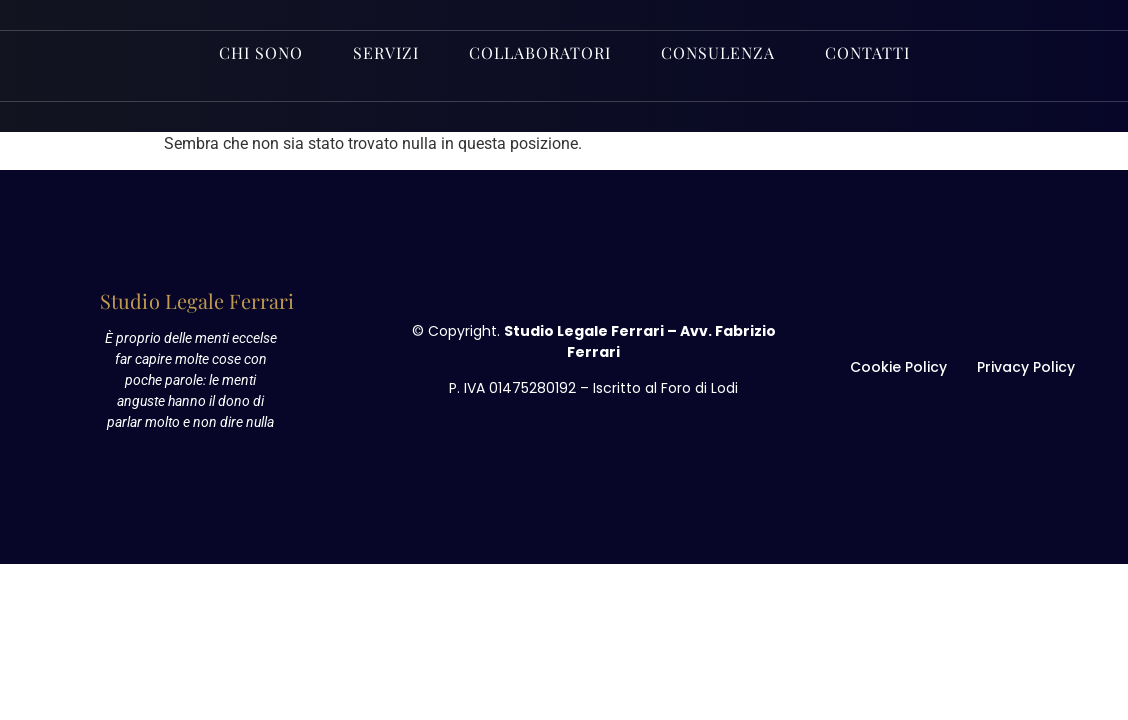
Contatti (867, 52)
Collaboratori (540, 52)
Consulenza (718, 52)
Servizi (386, 52)
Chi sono (261, 52)
